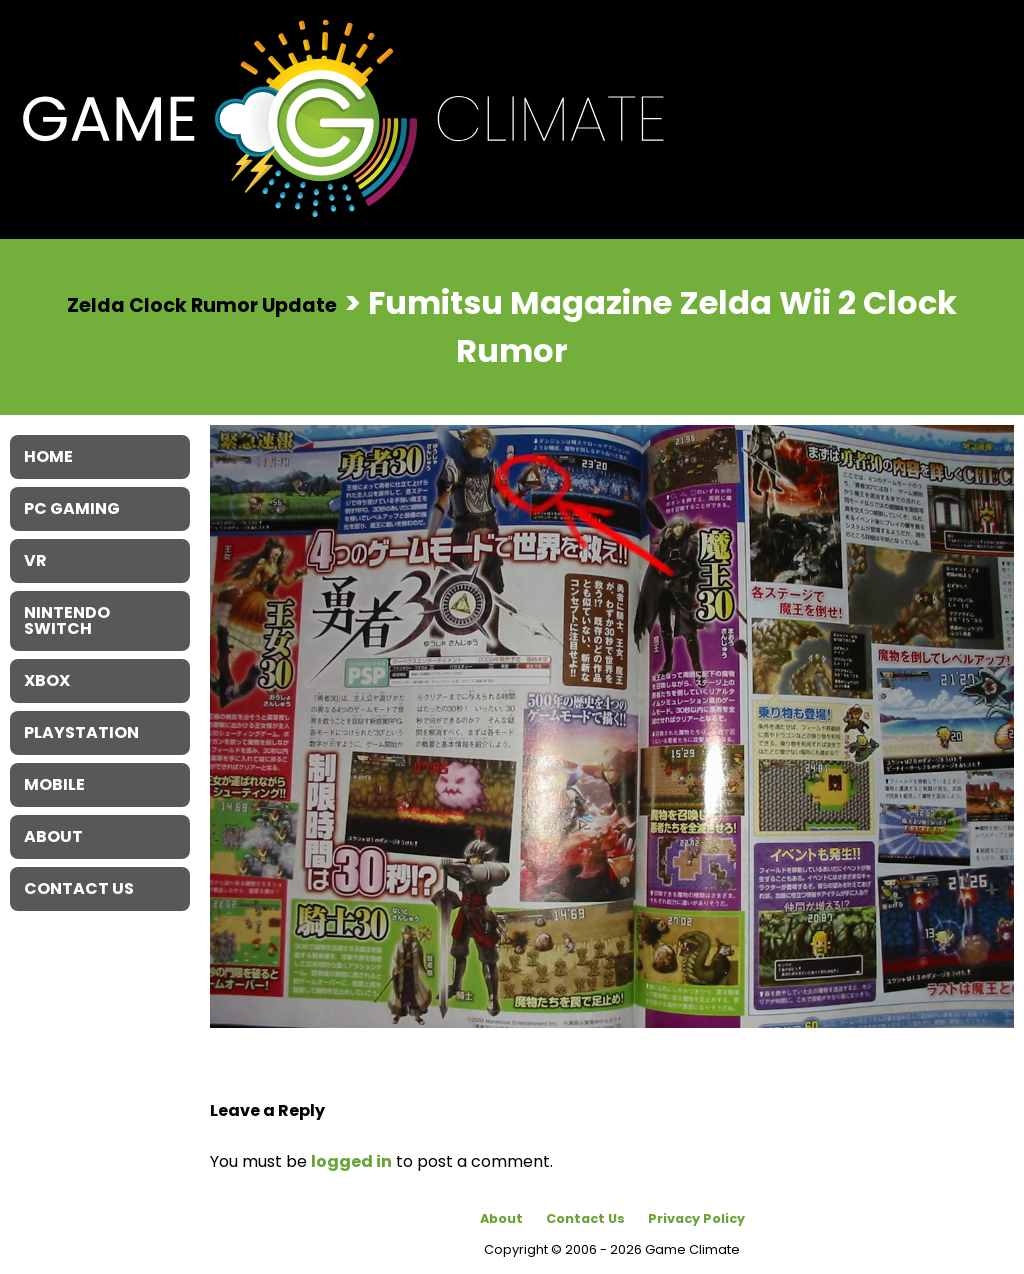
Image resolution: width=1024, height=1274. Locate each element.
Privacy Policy (696, 1218)
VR (35, 560)
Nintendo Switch (67, 620)
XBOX (47, 680)
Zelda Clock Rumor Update (202, 304)
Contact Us (585, 1218)
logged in (351, 1161)
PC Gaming (72, 508)
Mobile (54, 784)
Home (48, 456)
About (501, 1218)
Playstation (81, 732)
